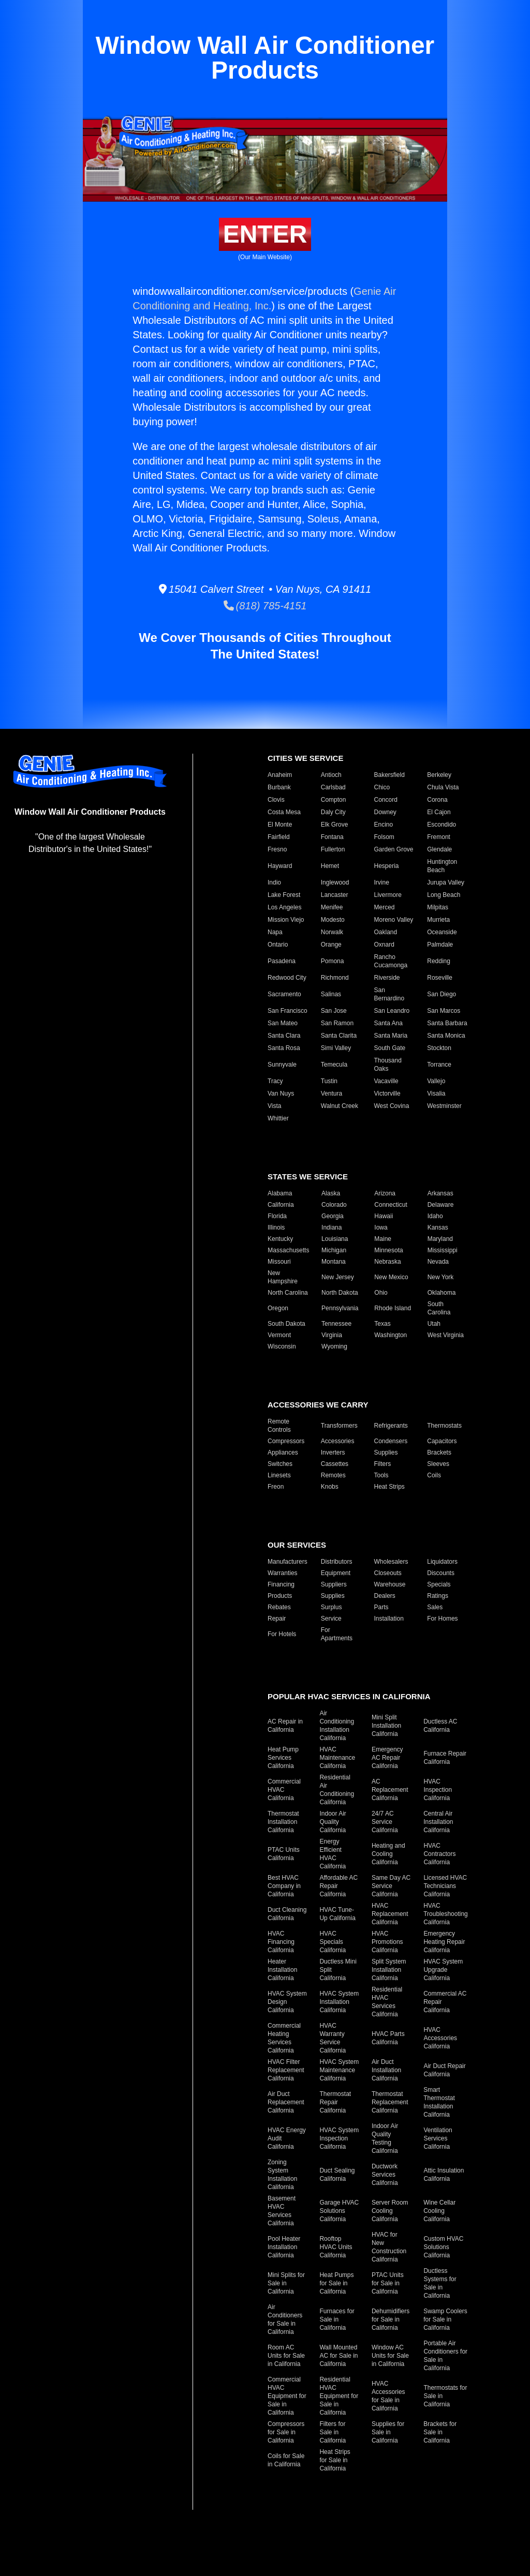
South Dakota (286, 1323)
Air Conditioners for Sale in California (285, 2319)
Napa (275, 932)
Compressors (286, 1441)
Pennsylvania (339, 1308)
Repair (277, 1618)
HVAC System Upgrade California (443, 1970)
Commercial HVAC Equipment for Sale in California (287, 2396)
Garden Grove (394, 849)
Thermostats (444, 1425)
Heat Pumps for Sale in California (336, 2283)
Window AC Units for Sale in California (390, 2356)
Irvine (381, 882)
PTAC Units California (284, 1854)
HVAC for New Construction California (389, 2247)
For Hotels (282, 1634)
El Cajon (438, 812)
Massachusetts (288, 1250)
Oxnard (384, 944)
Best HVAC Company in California (284, 1886)
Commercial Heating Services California (284, 2038)
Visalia (436, 1093)
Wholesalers (391, 1561)
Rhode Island (392, 1308)
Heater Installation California (282, 1970)
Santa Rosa (284, 1048)
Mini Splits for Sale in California (286, 2283)
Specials (438, 1584)
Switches (280, 1463)
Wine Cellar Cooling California (439, 2211)
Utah (434, 1323)
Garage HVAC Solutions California (339, 2211)
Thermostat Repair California (335, 2102)
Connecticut (390, 1204)
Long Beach (443, 894)
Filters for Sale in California (332, 2432)
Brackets (439, 1452)
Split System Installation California (389, 1970)
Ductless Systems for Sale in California (439, 2283)
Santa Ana (388, 1023)
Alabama (280, 1193)
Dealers (384, 1595)
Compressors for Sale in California (286, 2432)
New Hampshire (283, 1277)
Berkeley (439, 774)
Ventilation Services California (437, 2138)
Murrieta (438, 919)
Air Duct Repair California (444, 2070)
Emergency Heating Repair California (444, 1942)
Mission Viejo (286, 919)
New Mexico (391, 1277)
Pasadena (282, 961)
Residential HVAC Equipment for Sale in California (338, 2396)
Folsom (384, 837)
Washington (390, 1335)
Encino (383, 824)
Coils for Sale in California (286, 2460)
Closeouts (388, 1573)
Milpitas (437, 907)
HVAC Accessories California (440, 2038)
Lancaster (334, 894)
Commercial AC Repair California (444, 2002)
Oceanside (442, 932)
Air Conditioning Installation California (336, 1726)
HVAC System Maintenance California (339, 2070)
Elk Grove (334, 824)
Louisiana (334, 1238)
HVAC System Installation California (339, 2002)
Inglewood (335, 882)
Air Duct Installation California (386, 2070)
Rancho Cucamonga (391, 961)
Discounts (440, 1573)
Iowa (380, 1227)
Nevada (438, 1261)
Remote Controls (279, 1425)
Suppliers (334, 1584)
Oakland (386, 932)
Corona (437, 799)
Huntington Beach (442, 866)
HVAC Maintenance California (337, 1758)
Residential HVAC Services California (387, 2002)
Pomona (332, 961)
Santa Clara (284, 1035)
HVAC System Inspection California (339, 2138)
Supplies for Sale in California (388, 2432)
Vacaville (386, 1081)
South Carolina (439, 1308)
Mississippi (443, 1250)
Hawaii (383, 1216)
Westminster (444, 1106)
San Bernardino (389, 994)
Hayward (280, 866)
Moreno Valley (394, 919)
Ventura (331, 1093)
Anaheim (280, 774)
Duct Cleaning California (287, 1914)
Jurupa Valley (445, 882)
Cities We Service (305, 758)
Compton (333, 799)
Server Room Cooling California (390, 2211)
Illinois (276, 1227)
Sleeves (438, 1463)
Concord (386, 799)
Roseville (439, 977)
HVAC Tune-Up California (337, 1914)
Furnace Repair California (444, 1757)
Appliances (283, 1452)
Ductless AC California (440, 1725)
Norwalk (332, 932)
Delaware (441, 1204)
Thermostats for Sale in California (445, 2396)
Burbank (279, 787)
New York (441, 1277)
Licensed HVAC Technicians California (445, 1886)
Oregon (278, 1308)
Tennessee (336, 1323)
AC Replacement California (390, 1790)
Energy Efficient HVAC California (332, 1854)
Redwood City (287, 977)
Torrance (439, 1064)
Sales (435, 1607)
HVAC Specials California (332, 1942)
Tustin (329, 1081)
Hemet (330, 866)
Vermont (279, 1335)
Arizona (384, 1193)
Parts (381, 1607)
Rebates (279, 1607)
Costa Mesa (284, 812)
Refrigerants (391, 1425)
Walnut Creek (339, 1106)
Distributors (336, 1561)
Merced (384, 907)
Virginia (331, 1335)
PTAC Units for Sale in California (388, 2283)
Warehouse (390, 1584)
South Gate (390, 1048)
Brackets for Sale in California (440, 2432)
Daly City (333, 812)
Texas (382, 1323)
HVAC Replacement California (390, 1914)
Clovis (276, 799)
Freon (276, 1486)
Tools (381, 1475)
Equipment (335, 1573)
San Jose (334, 1010)
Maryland (440, 1238)
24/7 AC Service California (385, 1822)
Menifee (332, 907)
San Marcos (443, 1010)
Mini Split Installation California (386, 1726)
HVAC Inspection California (437, 1790)
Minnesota (388, 1250)
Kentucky (280, 1238)
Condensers (391, 1441)
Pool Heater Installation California (284, 2247)
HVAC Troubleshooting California (445, 1914)
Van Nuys (281, 1093)
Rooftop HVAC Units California (335, 2247)
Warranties (283, 1573)
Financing (281, 1584)
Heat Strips (389, 1486)
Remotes (333, 1475)
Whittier (278, 1118)
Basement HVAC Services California (282, 2211)
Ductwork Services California (385, 2174)
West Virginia (446, 1335)
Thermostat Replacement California (390, 2102)
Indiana (331, 1227)
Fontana (332, 837)
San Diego (441, 994)
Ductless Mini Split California (337, 1970)
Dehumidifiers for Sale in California (390, 2319)
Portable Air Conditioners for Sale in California (445, 2356)
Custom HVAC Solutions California (443, 2247)
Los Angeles (284, 907)
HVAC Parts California (388, 2038)
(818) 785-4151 (265, 605)
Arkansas (440, 1193)
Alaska (330, 1193)
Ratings (437, 1595)
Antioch (331, 774)
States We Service (308, 1176)
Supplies (386, 1452)
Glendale (439, 849)
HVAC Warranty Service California (332, 2038)
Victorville (387, 1093)
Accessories (338, 1441)
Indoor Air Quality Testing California (385, 2138)
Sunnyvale (282, 1064)
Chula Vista (443, 787)
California (281, 1204)
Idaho (435, 1216)
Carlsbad (333, 787)
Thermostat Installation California (283, 1822)
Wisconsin (282, 1346)
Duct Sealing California (337, 2174)
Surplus (331, 1607)
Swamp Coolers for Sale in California (445, 2319)
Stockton (439, 1048)
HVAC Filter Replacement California (286, 2070)
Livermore (388, 894)
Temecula (334, 1064)
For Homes (442, 1618)
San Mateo (283, 1023)
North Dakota (339, 1292)
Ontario (278, 944)
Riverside (387, 977)
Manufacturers (287, 1561)
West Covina (391, 1106)
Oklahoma (442, 1292)
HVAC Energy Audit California (287, 2138)
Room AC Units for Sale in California (286, 2356)
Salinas (331, 994)
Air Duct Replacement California (286, 2102)
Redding (438, 961)
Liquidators (442, 1561)
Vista (274, 1106)
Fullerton (333, 849)
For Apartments (336, 1634)
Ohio (380, 1292)
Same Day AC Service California (391, 1886)
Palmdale (440, 944)
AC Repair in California (285, 1725)
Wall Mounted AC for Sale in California (338, 2356)
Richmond (335, 977)
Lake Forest (284, 894)
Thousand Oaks (388, 1064)
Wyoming (334, 1346)
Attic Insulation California (443, 2174)
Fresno (277, 849)
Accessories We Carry (318, 1404)
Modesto (333, 919)
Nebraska (387, 1261)
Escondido (441, 824)
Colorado (334, 1204)
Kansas (438, 1227)
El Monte (280, 824)
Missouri (279, 1261)
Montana (333, 1261)
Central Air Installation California (438, 1822)
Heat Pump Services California (283, 1758)
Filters (382, 1463)
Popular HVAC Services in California (349, 1696)
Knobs (329, 1486)
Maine (382, 1238)
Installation (389, 1618)
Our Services (297, 1544)
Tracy (275, 1081)
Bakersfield (389, 774)
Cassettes (334, 1463)
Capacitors (442, 1441)
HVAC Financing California (281, 1942)
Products (280, 1595)
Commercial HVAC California (284, 1790)
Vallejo (436, 1081)
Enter (265, 234)
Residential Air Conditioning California (336, 1790)
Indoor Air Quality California (332, 1822)
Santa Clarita (339, 1035)
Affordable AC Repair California (338, 1886)
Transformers (339, 1425)
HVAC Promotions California (387, 1942)
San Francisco (287, 1010)
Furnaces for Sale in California (336, 2319)
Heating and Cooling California (388, 1854)
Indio (274, 882)
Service (331, 1618)
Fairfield (279, 837)
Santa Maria (391, 1035)
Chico (382, 787)
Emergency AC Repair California (387, 1758)
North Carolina (287, 1292)
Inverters (333, 1452)
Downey (385, 812)
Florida (277, 1216)
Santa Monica (446, 1035)
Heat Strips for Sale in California (334, 2460)
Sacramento (284, 994)
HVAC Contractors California (439, 1854)
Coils (434, 1475)
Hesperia (386, 866)
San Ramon (337, 1023)
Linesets (279, 1475)
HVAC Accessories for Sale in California (388, 2396)
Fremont (438, 837)
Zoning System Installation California (282, 2175)
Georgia (332, 1216)
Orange (331, 944)
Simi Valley (336, 1048)
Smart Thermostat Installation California (439, 2102)
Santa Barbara (447, 1023)
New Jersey (337, 1277)
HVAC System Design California (287, 2002)
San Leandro (392, 1010)
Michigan (333, 1250)
